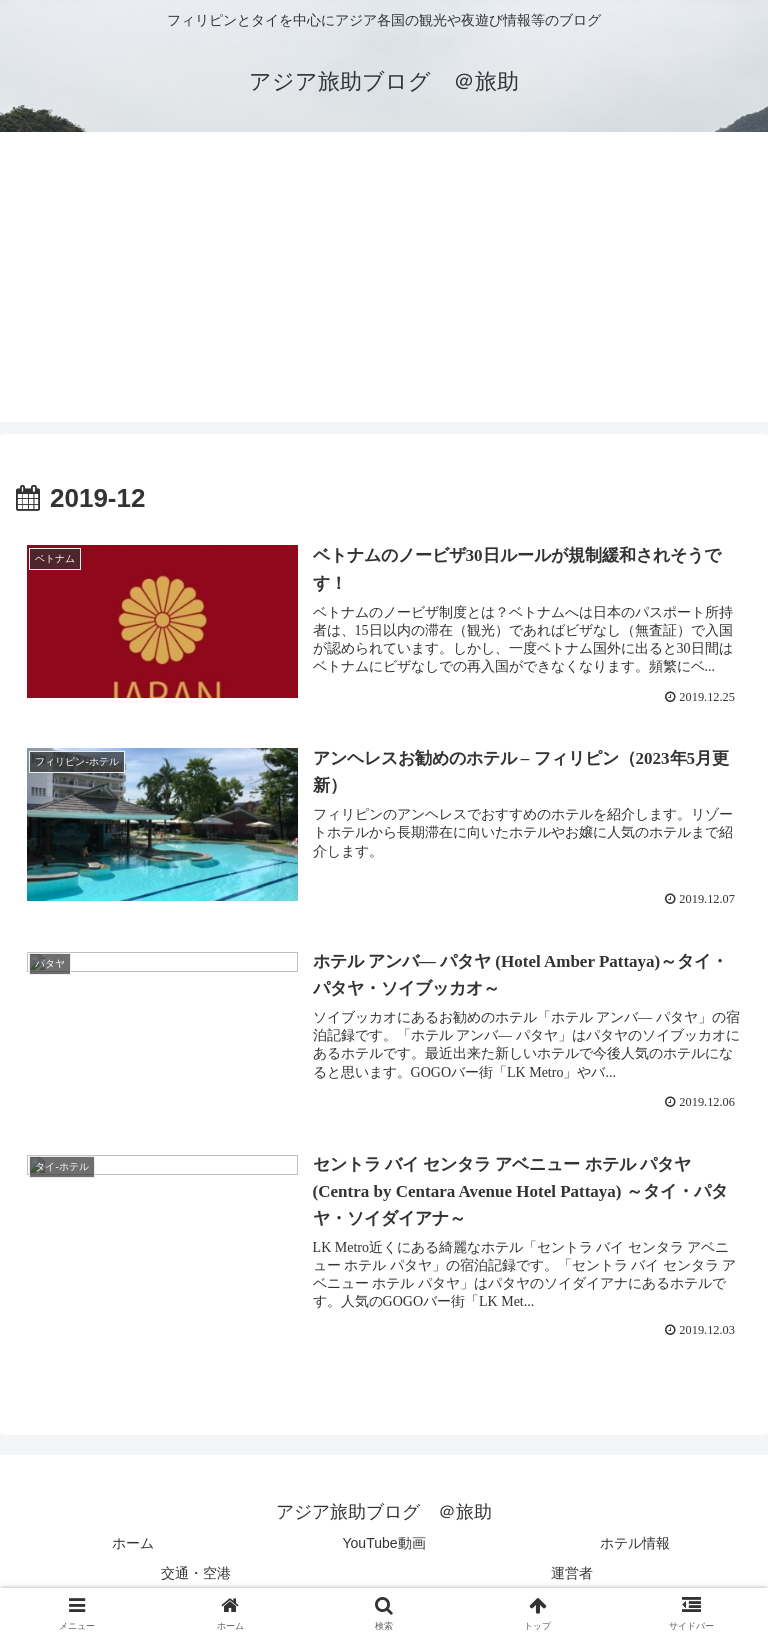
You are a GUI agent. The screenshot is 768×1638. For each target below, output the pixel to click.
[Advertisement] (384, 282)
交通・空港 (196, 1573)
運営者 (572, 1573)
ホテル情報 (635, 1544)
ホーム (133, 1544)
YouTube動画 (384, 1544)
